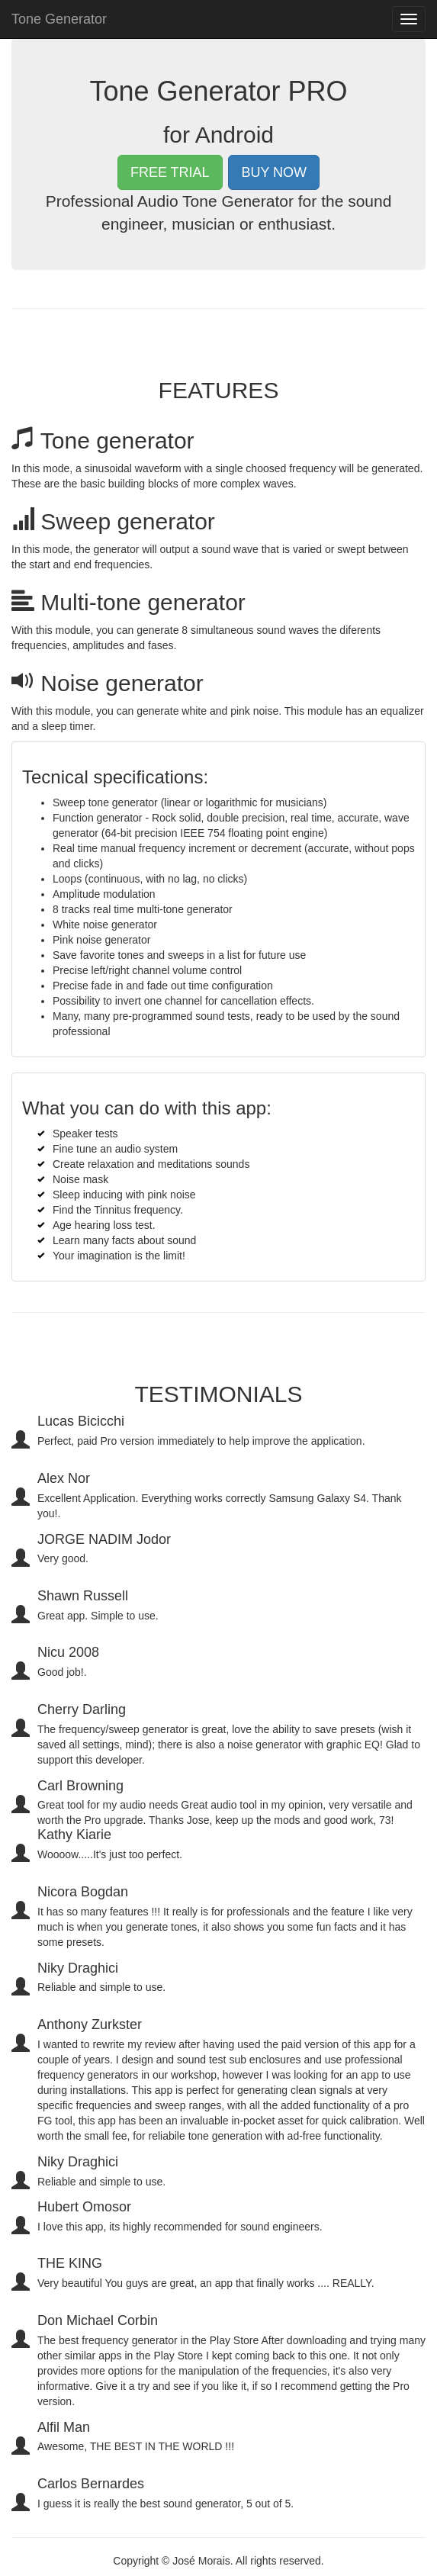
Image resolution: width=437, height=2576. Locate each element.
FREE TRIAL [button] (170, 172)
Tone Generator (59, 19)
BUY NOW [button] (274, 172)
